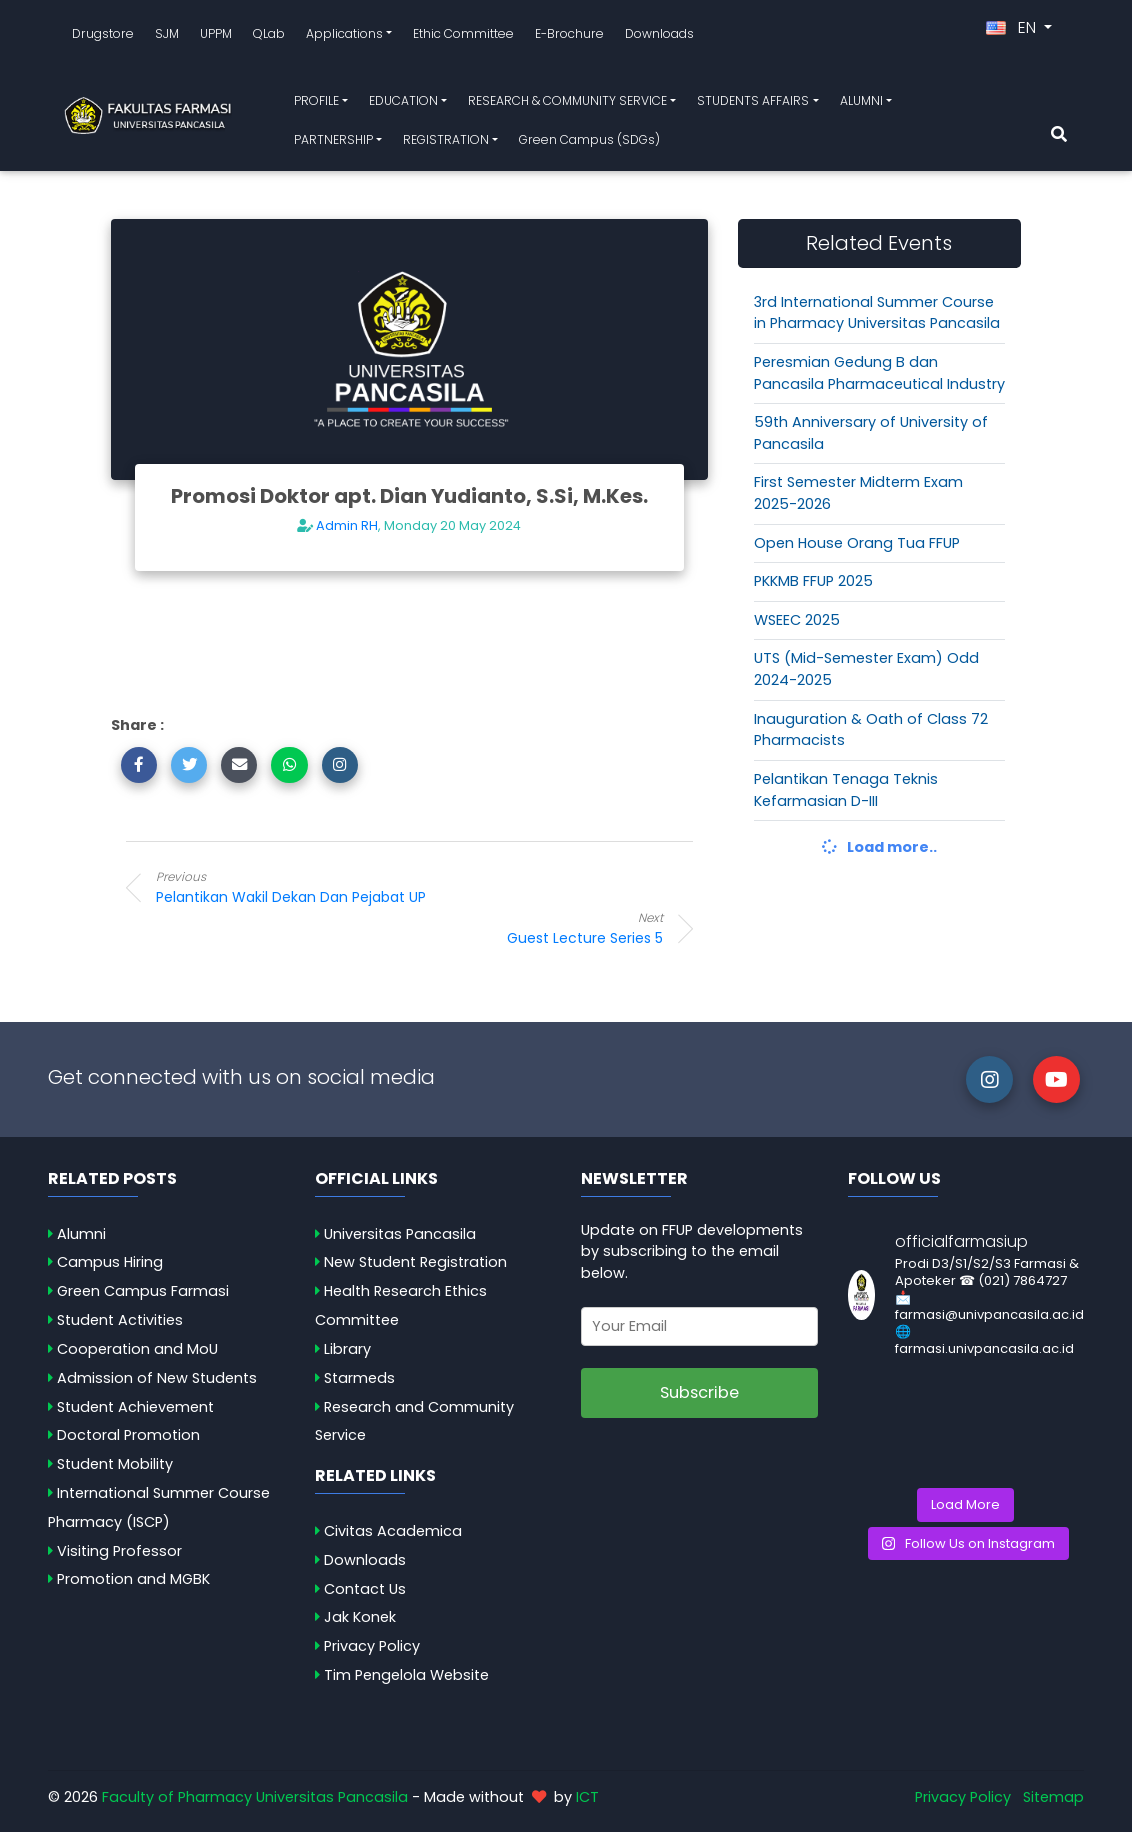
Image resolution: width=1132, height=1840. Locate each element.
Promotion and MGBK (133, 1587)
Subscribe (699, 1400)
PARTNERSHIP (333, 143)
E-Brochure (569, 36)
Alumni (81, 1241)
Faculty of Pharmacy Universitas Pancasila (255, 1805)
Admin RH (347, 533)
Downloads (659, 36)
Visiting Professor (119, 1558)
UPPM (216, 36)
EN (1013, 31)
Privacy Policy (372, 1654)
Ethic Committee (463, 36)
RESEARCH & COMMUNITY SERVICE (567, 104)
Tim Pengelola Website (406, 1683)
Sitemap (1053, 1805)
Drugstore (103, 36)
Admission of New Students (157, 1385)
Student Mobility (115, 1472)
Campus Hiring (110, 1270)
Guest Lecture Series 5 (503, 936)
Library (347, 1357)
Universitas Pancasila (400, 1241)
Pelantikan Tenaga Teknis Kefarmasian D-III (846, 798)
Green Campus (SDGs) (589, 143)
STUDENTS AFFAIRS (753, 104)
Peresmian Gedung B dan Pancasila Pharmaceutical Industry (879, 381)
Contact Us (365, 1596)
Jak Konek (360, 1625)
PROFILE (316, 104)
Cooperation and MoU (137, 1357)
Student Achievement (135, 1414)
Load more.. (879, 855)
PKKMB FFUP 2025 (813, 589)
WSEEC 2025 (797, 628)
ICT (587, 1805)
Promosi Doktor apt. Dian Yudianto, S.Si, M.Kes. (409, 504)
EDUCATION (403, 104)
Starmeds (359, 1385)
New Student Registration (415, 1270)
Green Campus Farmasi (143, 1299)
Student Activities (120, 1328)
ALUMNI (861, 104)
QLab (269, 36)
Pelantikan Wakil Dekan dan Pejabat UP (316, 894)
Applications (344, 36)
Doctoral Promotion (128, 1443)
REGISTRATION (446, 143)
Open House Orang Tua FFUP (857, 550)
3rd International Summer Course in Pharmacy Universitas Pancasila (877, 320)
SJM (167, 36)
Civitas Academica (393, 1539)
